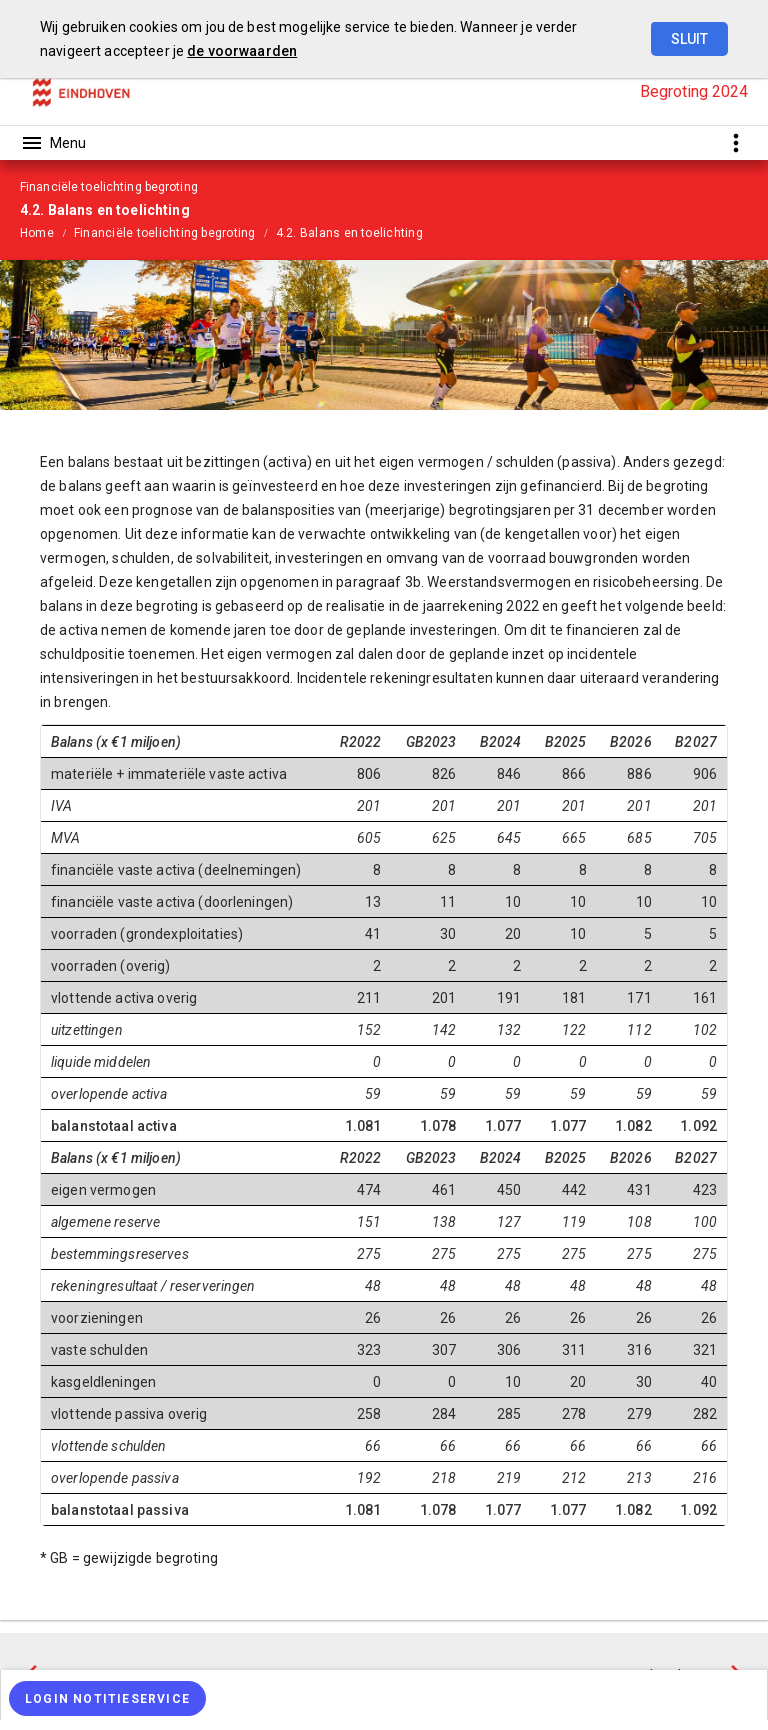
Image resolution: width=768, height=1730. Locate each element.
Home (37, 233)
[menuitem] (47, 232)
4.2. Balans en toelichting (349, 233)
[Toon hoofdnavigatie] (53, 143)
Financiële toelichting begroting (165, 233)
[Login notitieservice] (107, 1698)
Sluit (689, 39)
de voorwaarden (242, 51)
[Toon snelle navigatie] (735, 142)
